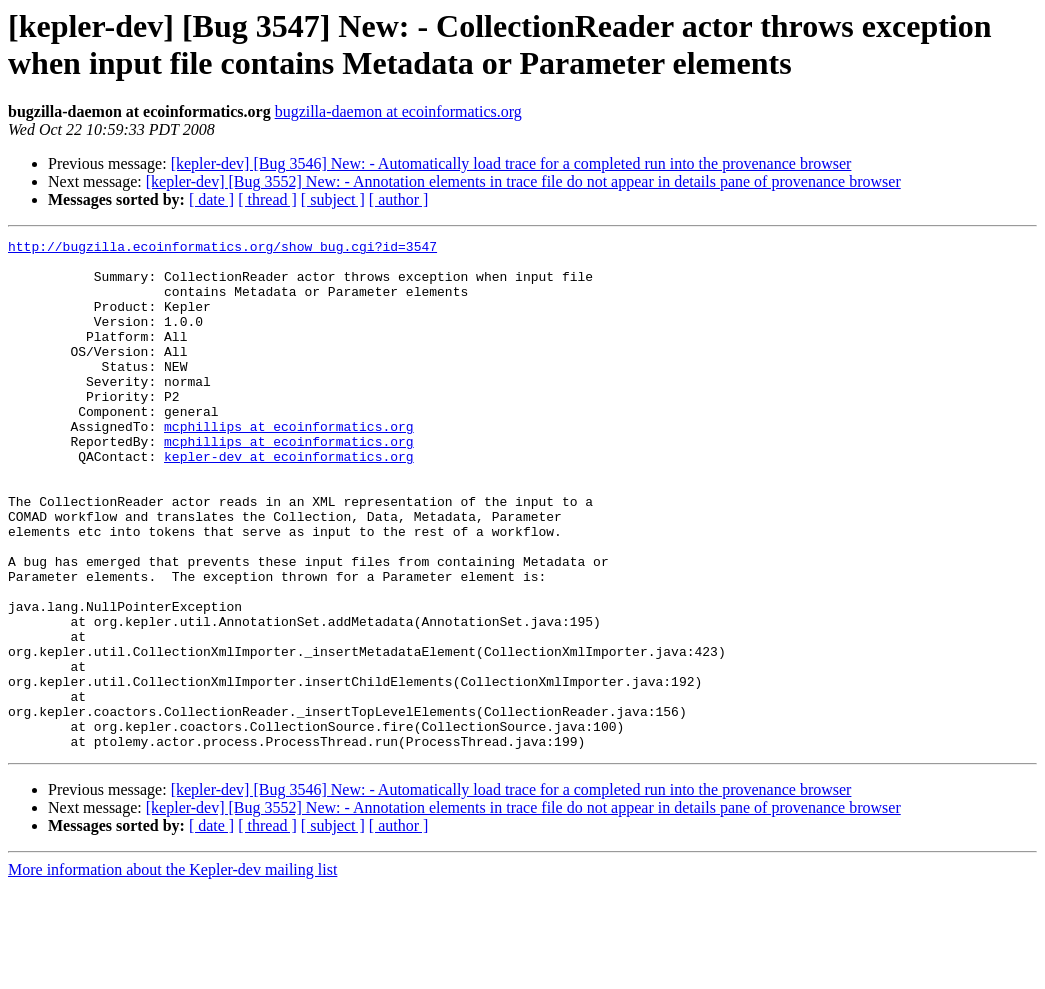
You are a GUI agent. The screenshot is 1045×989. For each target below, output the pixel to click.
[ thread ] (267, 199)
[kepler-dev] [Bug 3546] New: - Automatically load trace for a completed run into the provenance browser (511, 163)
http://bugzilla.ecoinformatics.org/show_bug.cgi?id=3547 (222, 249)
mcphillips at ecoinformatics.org (289, 465)
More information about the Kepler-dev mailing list (172, 971)
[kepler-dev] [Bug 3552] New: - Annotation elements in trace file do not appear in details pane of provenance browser (523, 181)
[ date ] (211, 199)
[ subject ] (333, 199)
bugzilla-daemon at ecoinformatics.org (398, 111)
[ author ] (399, 199)
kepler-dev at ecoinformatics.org (289, 501)
